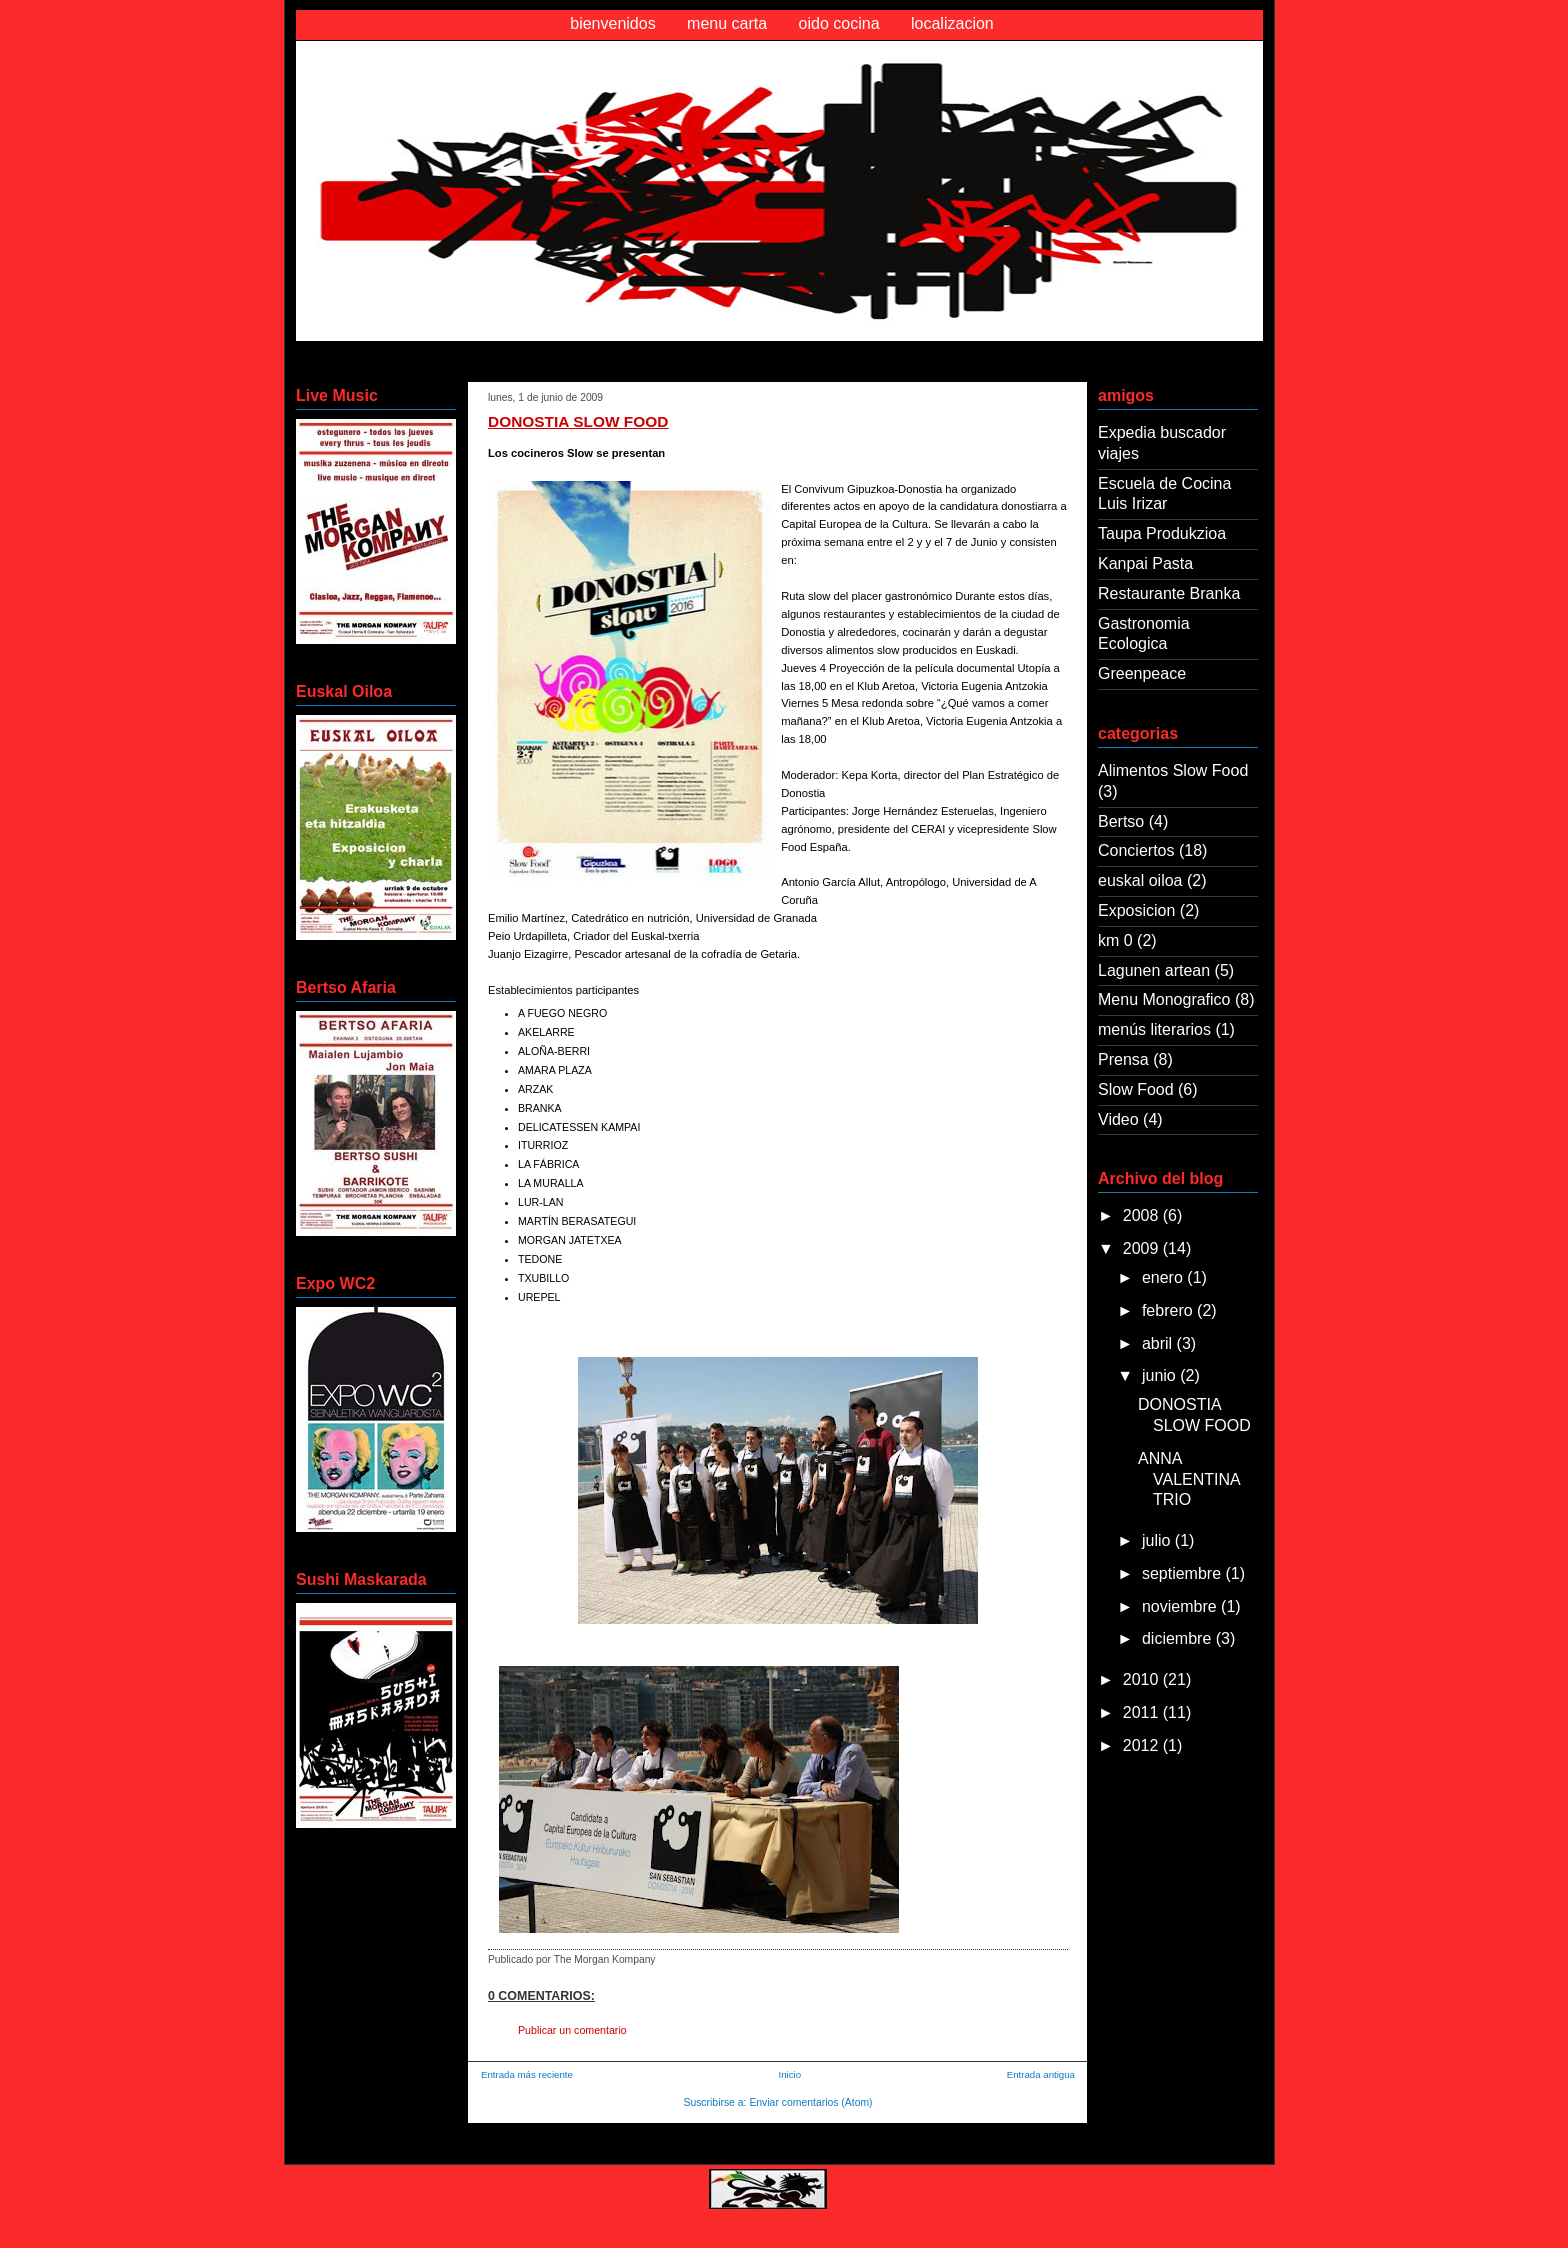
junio (1161, 1375)
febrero (1169, 1310)
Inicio (790, 2074)
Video (1118, 1119)
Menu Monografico (1164, 999)
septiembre (1184, 1573)
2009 (1143, 1248)
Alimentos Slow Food (1173, 770)
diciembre (1179, 1638)
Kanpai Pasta (1145, 563)
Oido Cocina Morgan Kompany (467, 83)
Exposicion (1136, 910)
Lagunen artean (1154, 970)
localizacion (952, 23)
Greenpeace (1142, 673)
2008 (1143, 1215)
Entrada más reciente (527, 2074)
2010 (1143, 1679)
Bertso (1121, 821)
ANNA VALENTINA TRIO (1189, 1479)
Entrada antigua (1041, 2074)
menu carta (727, 23)
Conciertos (1136, 850)
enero (1164, 1277)
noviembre (1181, 1606)
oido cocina (839, 23)
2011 (1143, 1712)
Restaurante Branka (1169, 593)
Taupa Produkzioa (1162, 533)
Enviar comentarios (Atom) (810, 2102)
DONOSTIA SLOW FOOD (578, 421)
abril (1159, 1343)
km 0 (1115, 940)
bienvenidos (612, 23)
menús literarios (1154, 1029)
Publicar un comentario (572, 2030)
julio (1158, 1540)
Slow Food (1136, 1089)
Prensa (1123, 1059)
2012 (1143, 1745)
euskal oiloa (1140, 880)
